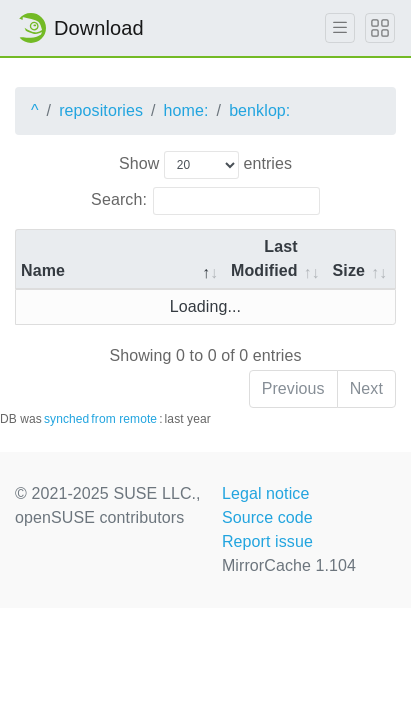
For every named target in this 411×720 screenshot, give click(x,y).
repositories (101, 110)
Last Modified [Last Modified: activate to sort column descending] (264, 258)
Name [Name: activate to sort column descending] (43, 270)
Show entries (205, 165)
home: (186, 110)
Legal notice (266, 493)
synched (66, 419)
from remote (124, 419)
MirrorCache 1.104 (289, 565)
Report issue (267, 541)
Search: (205, 201)
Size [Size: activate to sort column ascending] (349, 270)
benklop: (259, 110)
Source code (267, 517)
